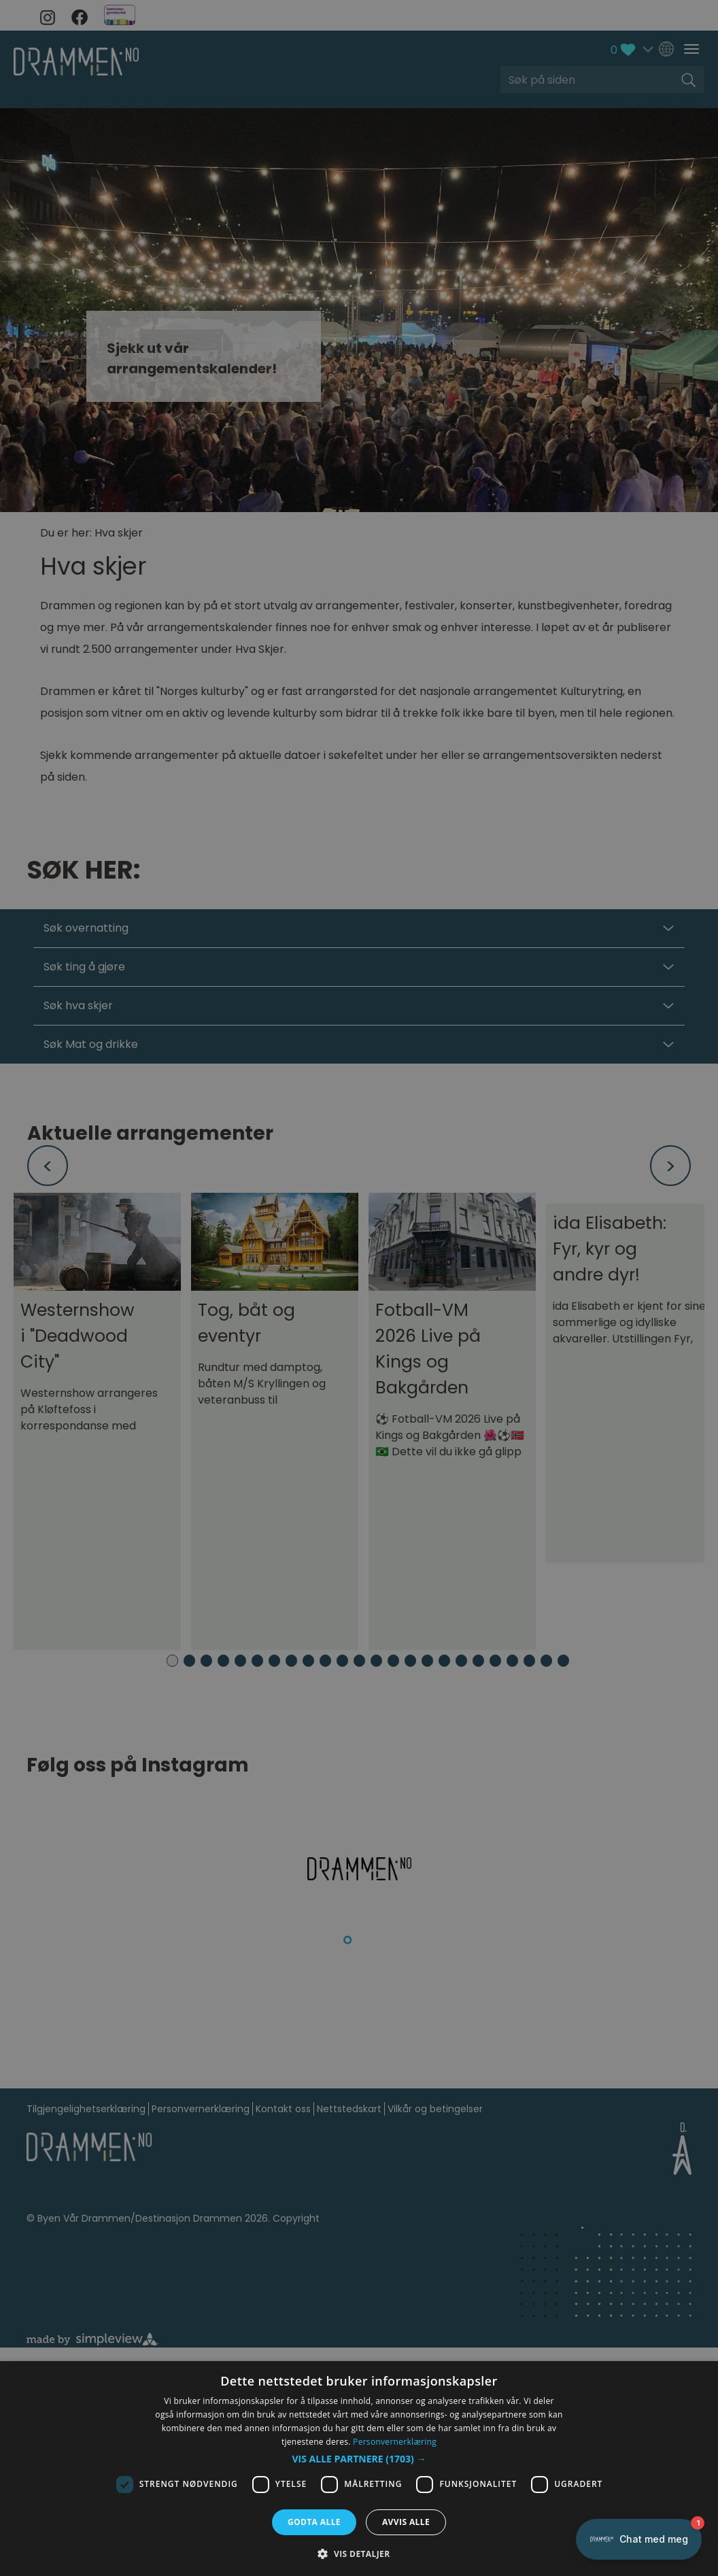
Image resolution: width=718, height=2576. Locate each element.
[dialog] (359, 2468)
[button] (359, 2459)
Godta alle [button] (314, 2522)
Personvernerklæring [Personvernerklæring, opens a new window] (395, 2441)
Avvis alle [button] (406, 2522)
